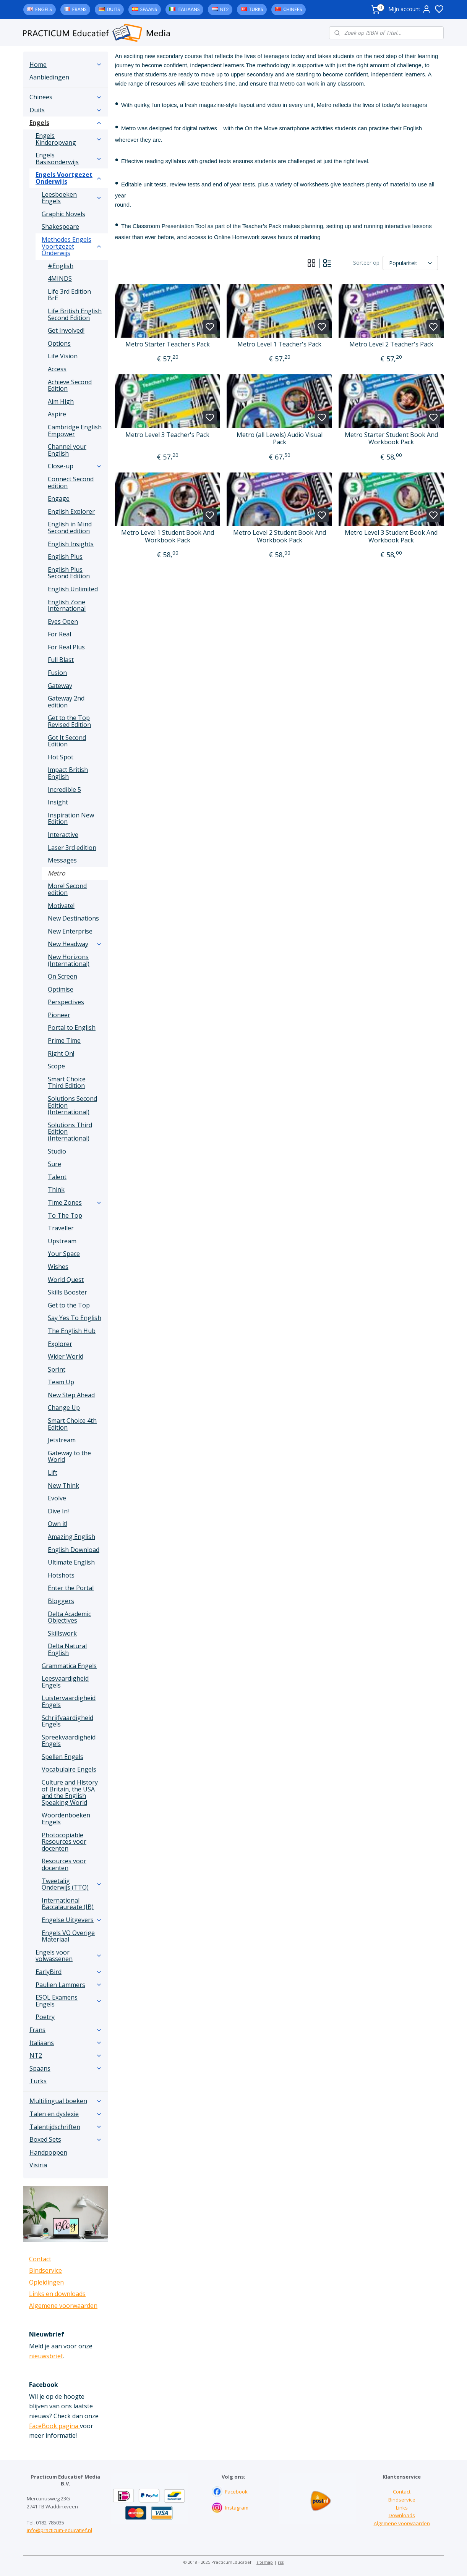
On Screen (62, 976)
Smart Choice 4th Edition (72, 1424)
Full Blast (61, 659)
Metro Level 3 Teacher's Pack (167, 435)
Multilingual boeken (65, 2101)
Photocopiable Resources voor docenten (64, 1842)
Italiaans (188, 9)
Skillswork (62, 1633)
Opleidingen (46, 2282)
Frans (79, 9)
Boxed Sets (65, 2139)
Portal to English (72, 1027)
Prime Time (64, 1040)
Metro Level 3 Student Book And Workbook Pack (391, 536)
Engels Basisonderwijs (69, 158)
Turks (256, 9)
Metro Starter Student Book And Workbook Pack (391, 438)
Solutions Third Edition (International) (70, 1131)
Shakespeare (60, 226)
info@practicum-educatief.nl (59, 2530)
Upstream (62, 1241)
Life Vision (63, 356)
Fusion (57, 672)
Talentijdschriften (65, 2127)
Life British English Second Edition (75, 314)
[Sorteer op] (410, 263)
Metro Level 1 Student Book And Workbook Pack (167, 536)
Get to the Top (69, 1305)
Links (402, 2507)
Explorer (60, 1344)
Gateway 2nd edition (66, 701)
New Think (63, 1485)
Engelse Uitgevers (72, 1920)
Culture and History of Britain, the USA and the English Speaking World (70, 1792)
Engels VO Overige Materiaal (68, 1936)
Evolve (57, 1498)
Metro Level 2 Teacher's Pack (391, 344)
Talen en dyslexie (65, 2114)
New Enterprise (70, 931)
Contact (40, 2259)
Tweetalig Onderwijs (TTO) (72, 1884)
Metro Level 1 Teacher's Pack (279, 344)
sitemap (264, 2562)
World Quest (66, 1279)
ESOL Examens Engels (69, 2000)
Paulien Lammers (69, 1985)
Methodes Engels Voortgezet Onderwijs (72, 246)
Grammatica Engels (69, 1666)
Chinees (292, 9)
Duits (113, 9)
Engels (43, 9)
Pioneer (59, 1015)
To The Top (65, 1215)
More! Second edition (67, 889)
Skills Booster (67, 1292)
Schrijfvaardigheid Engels (67, 1721)
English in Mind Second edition (70, 527)
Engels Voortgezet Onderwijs (69, 178)
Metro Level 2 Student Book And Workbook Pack (279, 536)
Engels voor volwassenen (69, 1955)
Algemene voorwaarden (63, 2305)
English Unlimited (73, 589)
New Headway (75, 944)
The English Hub (72, 1331)
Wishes (58, 1266)
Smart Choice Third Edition (67, 1082)
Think (56, 1189)
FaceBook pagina (54, 2426)
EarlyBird (69, 1972)
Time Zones (75, 1202)
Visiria (38, 2165)
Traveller (61, 1228)
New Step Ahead (71, 1395)
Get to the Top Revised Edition (69, 721)
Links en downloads (57, 2294)
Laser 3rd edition (72, 847)
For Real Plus (66, 647)
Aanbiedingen (49, 77)
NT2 (224, 9)
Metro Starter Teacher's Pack (167, 344)
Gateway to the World (69, 1456)
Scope (56, 1066)
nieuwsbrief (46, 2356)
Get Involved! (66, 330)
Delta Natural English (67, 1649)
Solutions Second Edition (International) (72, 1105)
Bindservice (45, 2270)
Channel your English (67, 450)
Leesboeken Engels (72, 197)
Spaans (148, 9)
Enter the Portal (71, 1588)
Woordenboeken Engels (66, 1818)
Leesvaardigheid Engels (65, 1681)
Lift (52, 1472)
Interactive (63, 834)
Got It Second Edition (67, 741)
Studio (57, 1151)
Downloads (402, 2515)
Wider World (65, 1356)
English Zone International (67, 605)
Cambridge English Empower (75, 430)
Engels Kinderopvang (69, 139)
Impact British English (68, 773)
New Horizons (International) (68, 960)
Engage (59, 498)
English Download (73, 1549)
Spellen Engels (62, 1756)
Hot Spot (60, 757)
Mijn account (409, 9)
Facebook (236, 2491)
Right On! (61, 1053)
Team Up (61, 1382)
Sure (54, 1164)
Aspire (57, 414)
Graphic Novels (63, 214)
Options (59, 343)
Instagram (236, 2507)
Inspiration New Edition (71, 818)
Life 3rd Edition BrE (69, 295)
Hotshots (61, 1575)
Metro (56, 873)
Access (57, 369)
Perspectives (66, 1002)
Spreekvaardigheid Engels (69, 1740)
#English (60, 266)
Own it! (57, 1523)
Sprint (56, 1369)
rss (281, 2562)
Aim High (61, 401)
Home (65, 64)
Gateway (60, 685)
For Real (59, 634)
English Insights (71, 544)
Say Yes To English (74, 1318)
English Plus (65, 556)
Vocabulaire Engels (69, 1769)
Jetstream (62, 1440)
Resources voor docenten (64, 1864)
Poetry (45, 2017)
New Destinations (73, 918)
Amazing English (71, 1536)
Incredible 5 (64, 789)
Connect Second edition (71, 482)
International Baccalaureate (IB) (68, 1903)
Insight (58, 802)
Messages (62, 860)
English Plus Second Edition (69, 573)
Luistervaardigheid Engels (69, 1701)
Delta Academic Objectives (69, 1617)
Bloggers (61, 1601)
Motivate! (61, 905)
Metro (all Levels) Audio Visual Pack (279, 438)
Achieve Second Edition (70, 385)
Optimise (60, 989)
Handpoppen (48, 2152)
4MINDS (60, 278)
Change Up (64, 1407)
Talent (57, 1177)
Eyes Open (63, 621)
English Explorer (71, 511)
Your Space (64, 1253)
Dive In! (58, 1511)
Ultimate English (71, 1562)
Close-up (75, 466)
